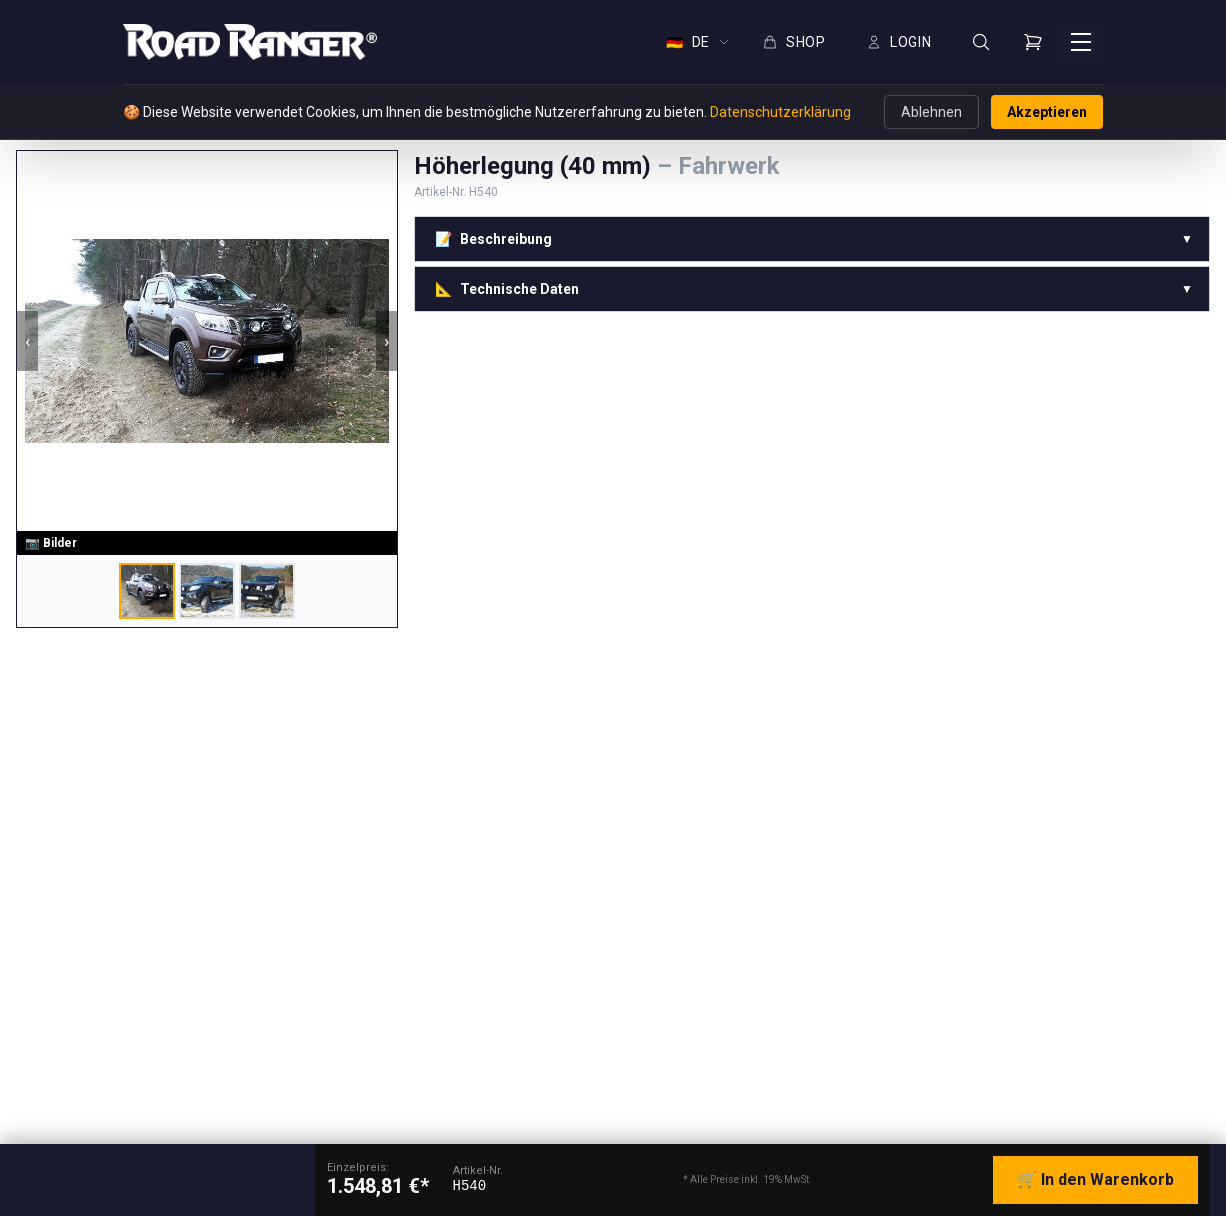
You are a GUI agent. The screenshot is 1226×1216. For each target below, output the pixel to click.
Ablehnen (931, 112)
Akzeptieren (1047, 112)
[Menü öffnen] (1081, 42)
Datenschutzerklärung (780, 112)
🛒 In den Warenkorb (1095, 1179)
